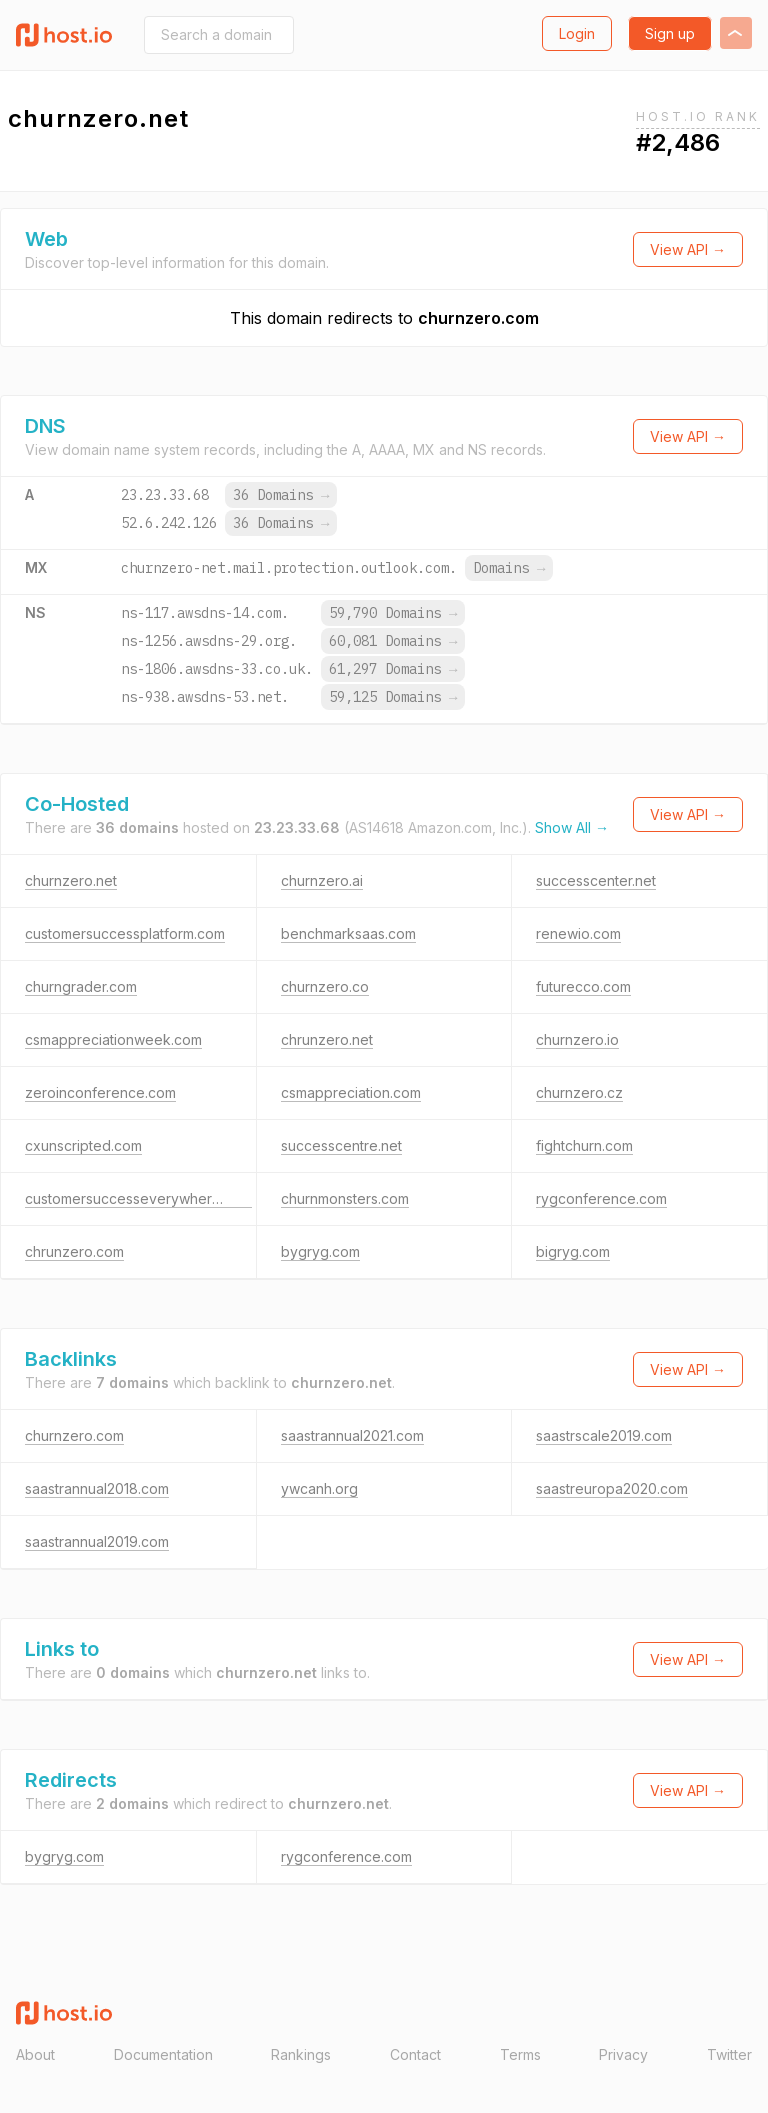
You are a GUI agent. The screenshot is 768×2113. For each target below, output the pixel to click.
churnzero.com (478, 318)
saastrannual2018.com (97, 1488)
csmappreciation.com (351, 1092)
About (35, 2054)
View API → (688, 249)
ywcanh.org (319, 1488)
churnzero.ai (322, 880)
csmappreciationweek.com (113, 1039)
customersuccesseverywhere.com (138, 1198)
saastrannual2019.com (97, 1541)
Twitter (729, 2054)
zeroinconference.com (100, 1092)
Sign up (670, 33)
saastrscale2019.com (604, 1435)
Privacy (623, 2054)
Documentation (163, 2054)
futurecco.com (583, 986)
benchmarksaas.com (348, 933)
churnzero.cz (579, 1092)
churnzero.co (325, 986)
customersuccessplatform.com (125, 933)
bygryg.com (320, 1251)
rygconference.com (601, 1198)
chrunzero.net (327, 1039)
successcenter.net (596, 880)
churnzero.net (71, 880)
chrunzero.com (74, 1251)
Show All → (572, 827)
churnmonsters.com (345, 1198)
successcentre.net (341, 1145)
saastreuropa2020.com (612, 1488)
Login (577, 33)
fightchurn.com (584, 1145)
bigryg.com (573, 1251)
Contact (415, 2054)
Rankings (301, 2054)
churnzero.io (577, 1039)
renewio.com (578, 933)
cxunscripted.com (83, 1145)
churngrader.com (81, 986)
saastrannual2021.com (352, 1435)
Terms (520, 2054)
